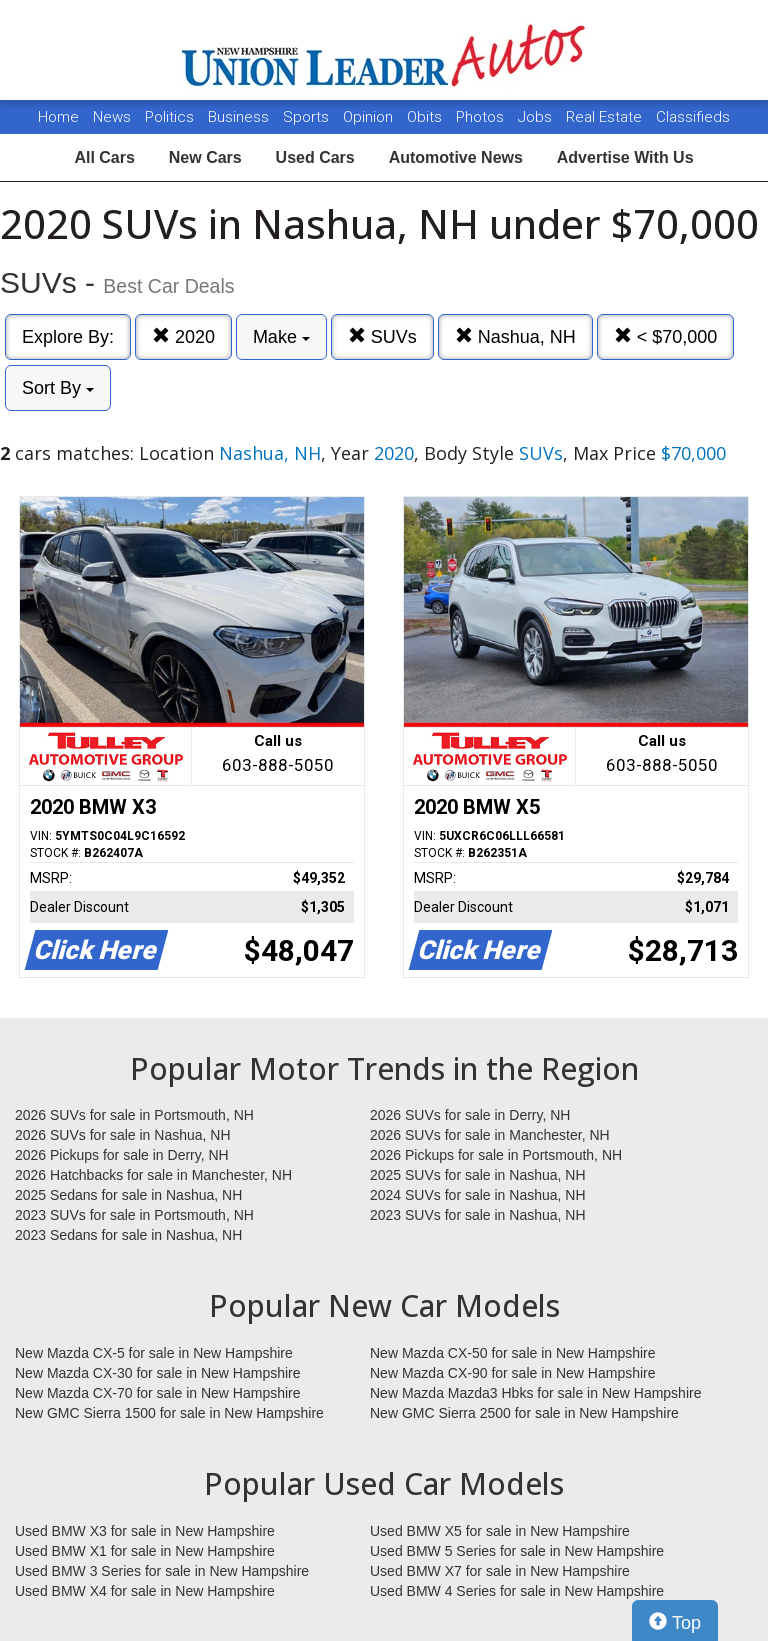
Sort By (58, 388)
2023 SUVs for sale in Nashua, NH (478, 1215)
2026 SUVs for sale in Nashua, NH (123, 1135)
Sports (308, 117)
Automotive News (456, 157)
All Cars (104, 157)
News (112, 117)
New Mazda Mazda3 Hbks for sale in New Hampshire (535, 1393)
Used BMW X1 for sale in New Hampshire (145, 1551)
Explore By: (68, 337)
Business (240, 117)
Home (58, 117)
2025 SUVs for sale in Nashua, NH (478, 1175)
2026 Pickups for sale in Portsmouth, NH (496, 1155)
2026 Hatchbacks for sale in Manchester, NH (153, 1175)
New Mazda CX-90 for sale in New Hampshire (513, 1373)
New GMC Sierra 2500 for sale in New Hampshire (524, 1413)
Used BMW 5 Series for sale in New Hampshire (517, 1551)
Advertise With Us (625, 157)
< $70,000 (666, 336)
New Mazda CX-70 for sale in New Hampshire (158, 1393)
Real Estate (606, 117)
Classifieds (693, 117)
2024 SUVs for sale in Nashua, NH (478, 1195)
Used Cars (315, 157)
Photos (482, 117)
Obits (426, 117)
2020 (183, 336)
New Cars (205, 157)
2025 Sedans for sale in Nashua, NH (128, 1195)
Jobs (537, 117)
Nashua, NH (515, 336)
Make (281, 337)
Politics (169, 117)
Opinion (370, 117)
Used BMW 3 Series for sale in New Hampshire (162, 1571)
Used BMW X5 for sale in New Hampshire (500, 1531)
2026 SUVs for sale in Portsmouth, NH (134, 1115)
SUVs (382, 336)
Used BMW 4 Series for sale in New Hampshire (517, 1591)
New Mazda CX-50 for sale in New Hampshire (513, 1353)
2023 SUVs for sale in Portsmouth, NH (134, 1215)
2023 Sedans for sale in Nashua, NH (128, 1235)
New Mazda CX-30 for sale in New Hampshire (158, 1373)
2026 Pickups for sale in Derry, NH (122, 1155)
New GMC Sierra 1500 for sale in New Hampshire (169, 1413)
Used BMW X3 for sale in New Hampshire (145, 1531)
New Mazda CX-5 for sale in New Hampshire (154, 1353)
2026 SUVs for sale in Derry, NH (470, 1115)
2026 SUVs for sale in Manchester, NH (490, 1135)
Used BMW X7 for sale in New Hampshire (500, 1571)
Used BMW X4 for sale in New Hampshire (145, 1591)
